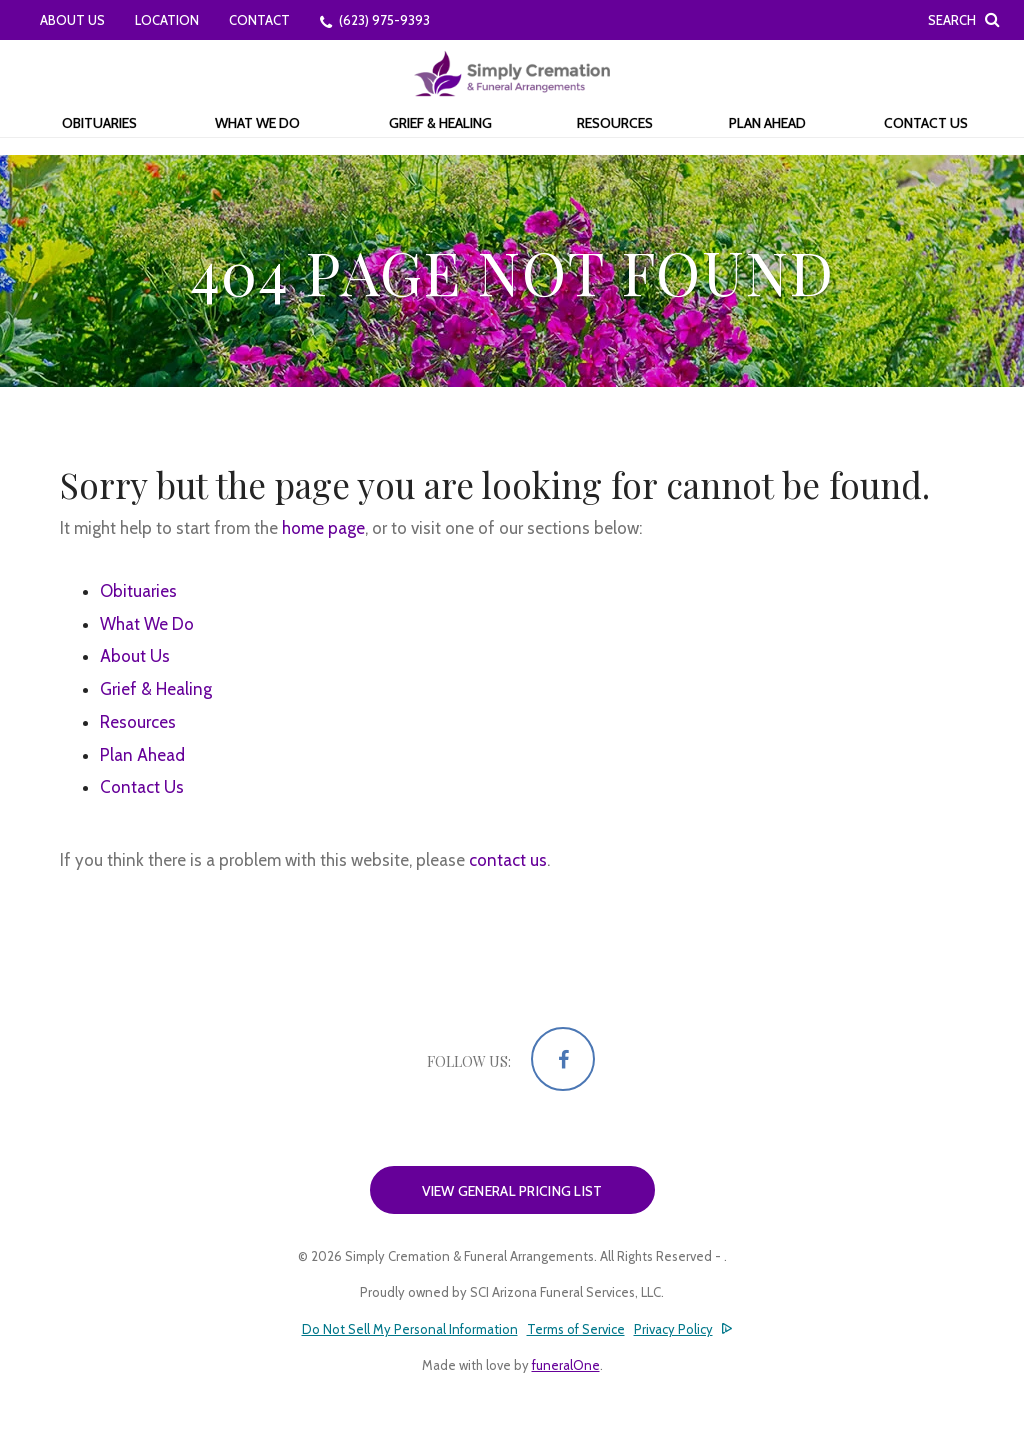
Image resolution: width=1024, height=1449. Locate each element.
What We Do (147, 624)
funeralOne (566, 1365)
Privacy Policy (673, 1329)
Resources (138, 722)
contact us (508, 860)
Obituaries (138, 591)
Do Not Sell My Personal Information (410, 1329)
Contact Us (142, 787)
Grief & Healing (156, 689)
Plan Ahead (142, 755)
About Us (135, 656)
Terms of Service (576, 1329)
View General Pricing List (512, 1191)
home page (323, 528)
